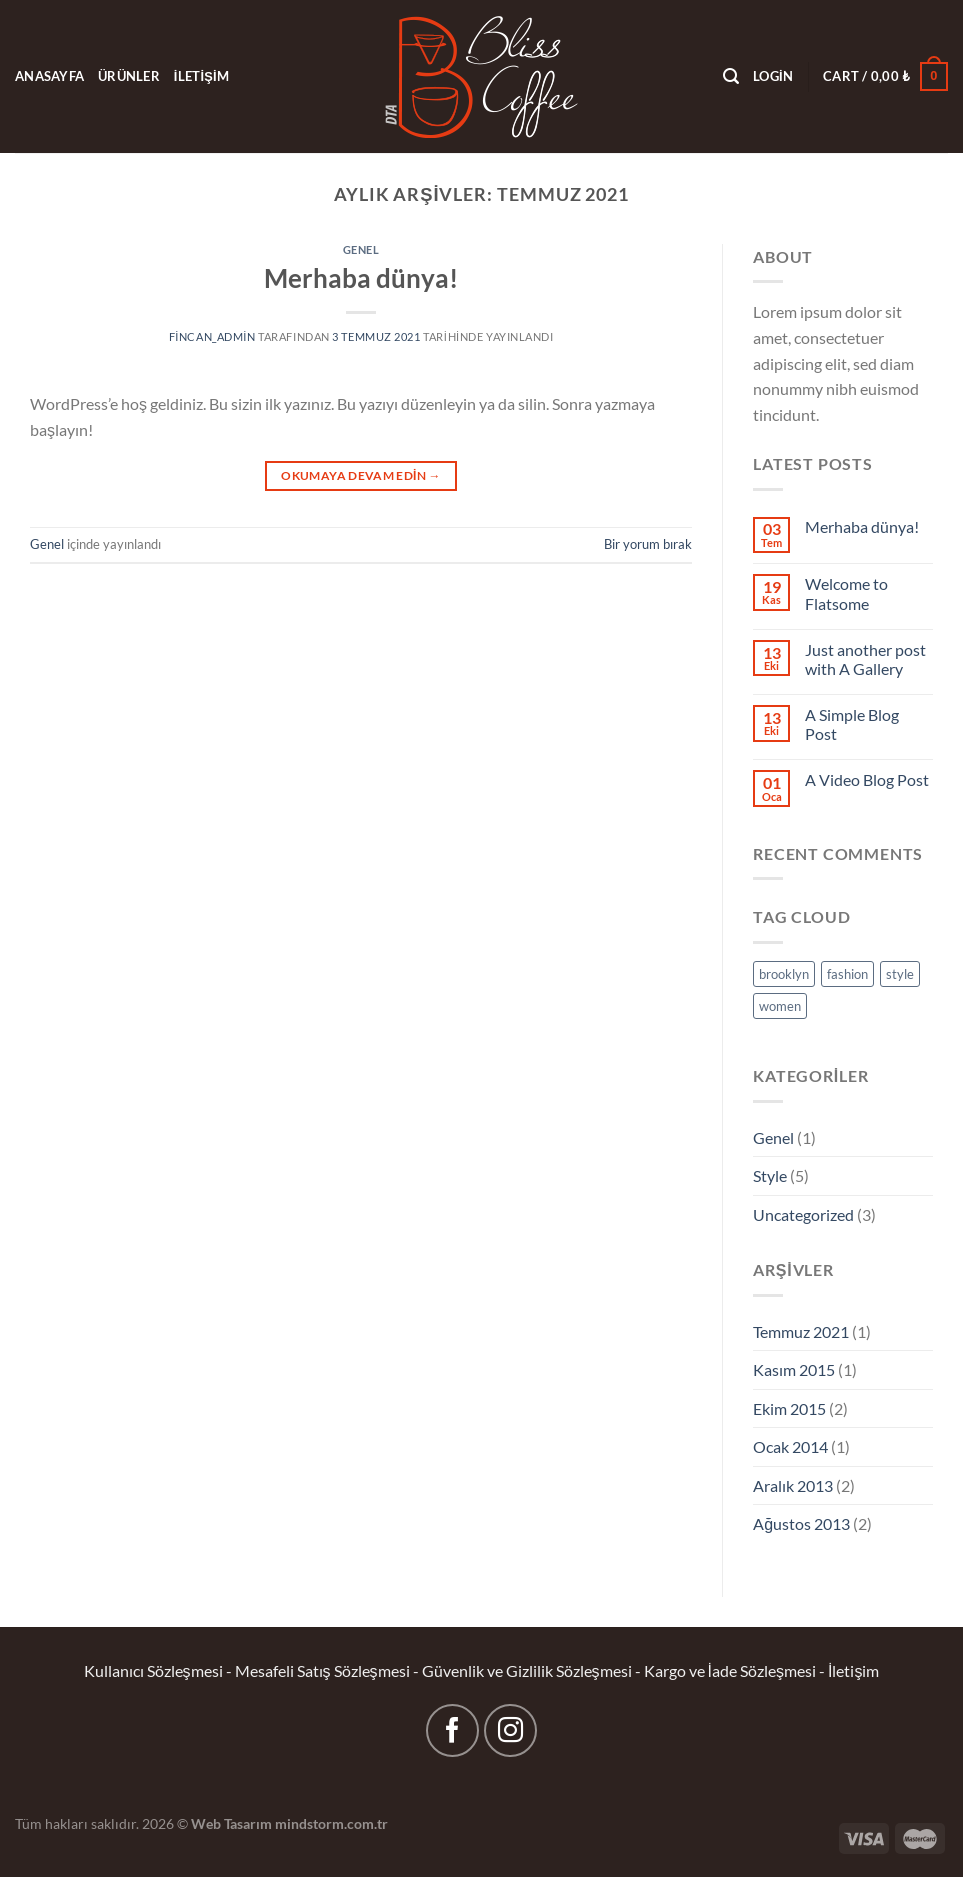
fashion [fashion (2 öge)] (847, 974)
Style (770, 1175)
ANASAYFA (49, 76)
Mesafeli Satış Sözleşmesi (322, 1670)
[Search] (731, 76)
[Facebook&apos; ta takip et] (452, 1730)
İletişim (853, 1670)
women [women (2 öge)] (780, 1006)
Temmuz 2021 (801, 1331)
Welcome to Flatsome (846, 593)
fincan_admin (212, 336)
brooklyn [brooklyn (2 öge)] (784, 974)
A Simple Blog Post (852, 724)
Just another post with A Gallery (865, 659)
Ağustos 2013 (801, 1523)
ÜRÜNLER (129, 76)
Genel (361, 249)
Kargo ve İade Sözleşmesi (730, 1670)
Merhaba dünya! (361, 278)
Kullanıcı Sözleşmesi (153, 1670)
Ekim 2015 (789, 1408)
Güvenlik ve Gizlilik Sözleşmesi (527, 1670)
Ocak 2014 (790, 1446)
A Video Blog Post (867, 779)
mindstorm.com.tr (331, 1823)
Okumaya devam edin (361, 475)
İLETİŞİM (201, 76)
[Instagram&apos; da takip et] (510, 1730)
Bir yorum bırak (648, 544)
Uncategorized (803, 1214)
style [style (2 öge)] (900, 974)
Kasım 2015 (794, 1369)
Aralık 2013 (793, 1485)
